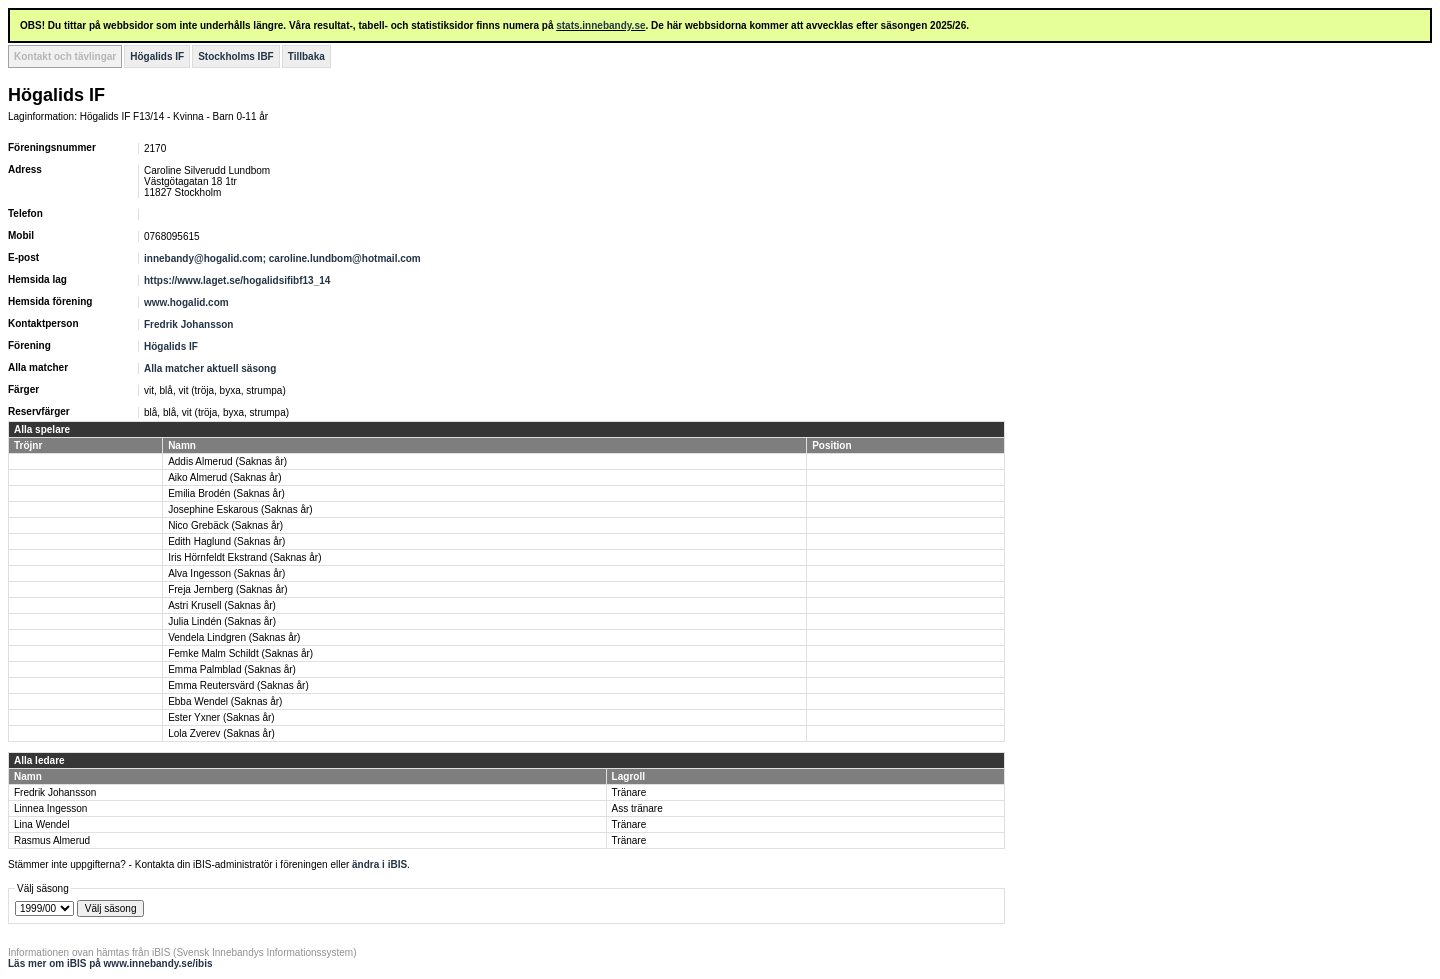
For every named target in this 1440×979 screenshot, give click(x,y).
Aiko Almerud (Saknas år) (224, 477)
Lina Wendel (41, 824)
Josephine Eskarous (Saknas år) (240, 509)
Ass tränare (637, 808)
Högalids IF (157, 56)
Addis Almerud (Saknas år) (227, 461)
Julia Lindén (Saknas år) (222, 621)
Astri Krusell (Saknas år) (222, 605)
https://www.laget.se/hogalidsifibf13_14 (237, 280)
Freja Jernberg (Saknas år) (228, 589)
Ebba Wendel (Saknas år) (225, 701)
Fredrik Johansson (188, 324)
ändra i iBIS (379, 864)
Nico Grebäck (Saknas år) (225, 525)
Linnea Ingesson (50, 808)
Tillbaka (306, 56)
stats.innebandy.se (600, 25)
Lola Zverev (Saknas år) (221, 733)
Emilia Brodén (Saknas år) (226, 493)
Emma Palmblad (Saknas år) (232, 669)
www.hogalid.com (186, 302)
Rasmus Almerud (52, 840)
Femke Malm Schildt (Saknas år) (240, 653)
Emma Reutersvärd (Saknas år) (238, 685)
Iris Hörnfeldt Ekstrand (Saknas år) (244, 557)
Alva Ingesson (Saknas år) (226, 573)
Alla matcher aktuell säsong (210, 368)
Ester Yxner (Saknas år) (221, 717)
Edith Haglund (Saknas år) (226, 541)
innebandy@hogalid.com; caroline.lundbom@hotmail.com (282, 258)
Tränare (629, 792)
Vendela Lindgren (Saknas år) (234, 637)
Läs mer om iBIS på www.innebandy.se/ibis (110, 963)
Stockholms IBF (236, 56)
